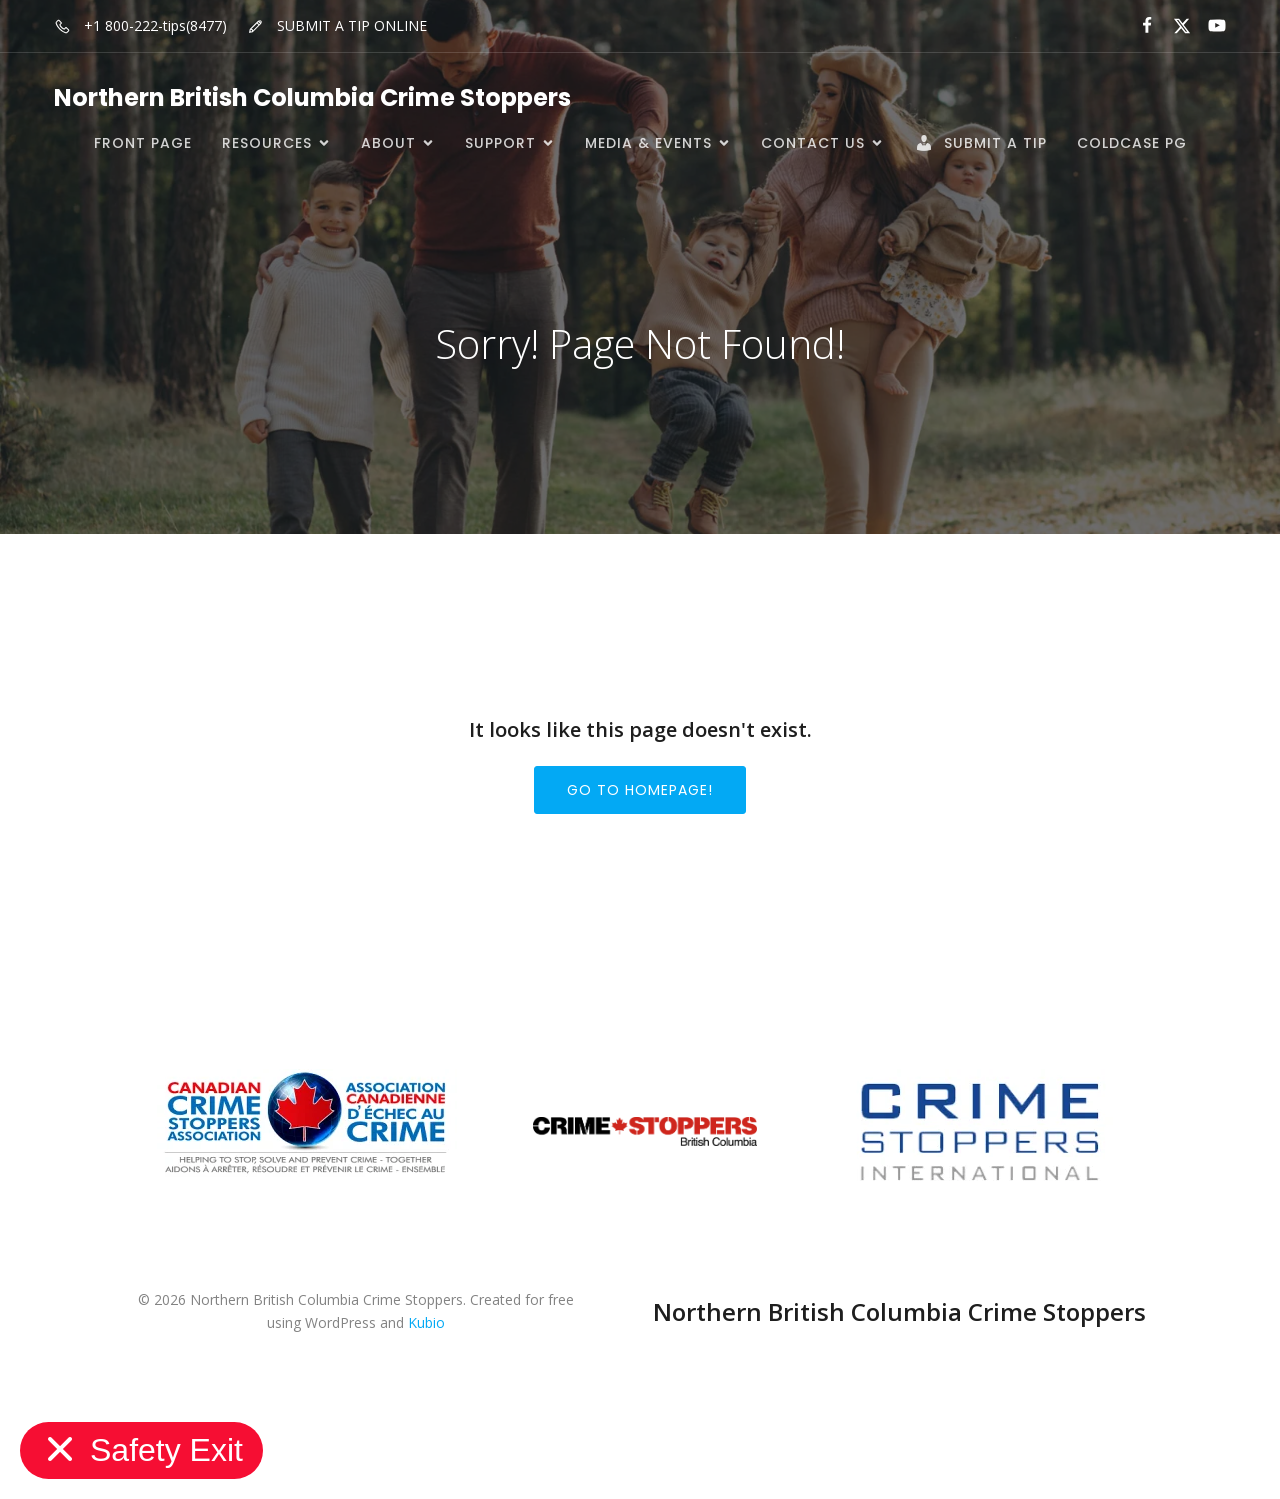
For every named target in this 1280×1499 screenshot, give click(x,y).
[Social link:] (1138, 26)
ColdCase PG (1132, 143)
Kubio (426, 1322)
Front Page (143, 143)
